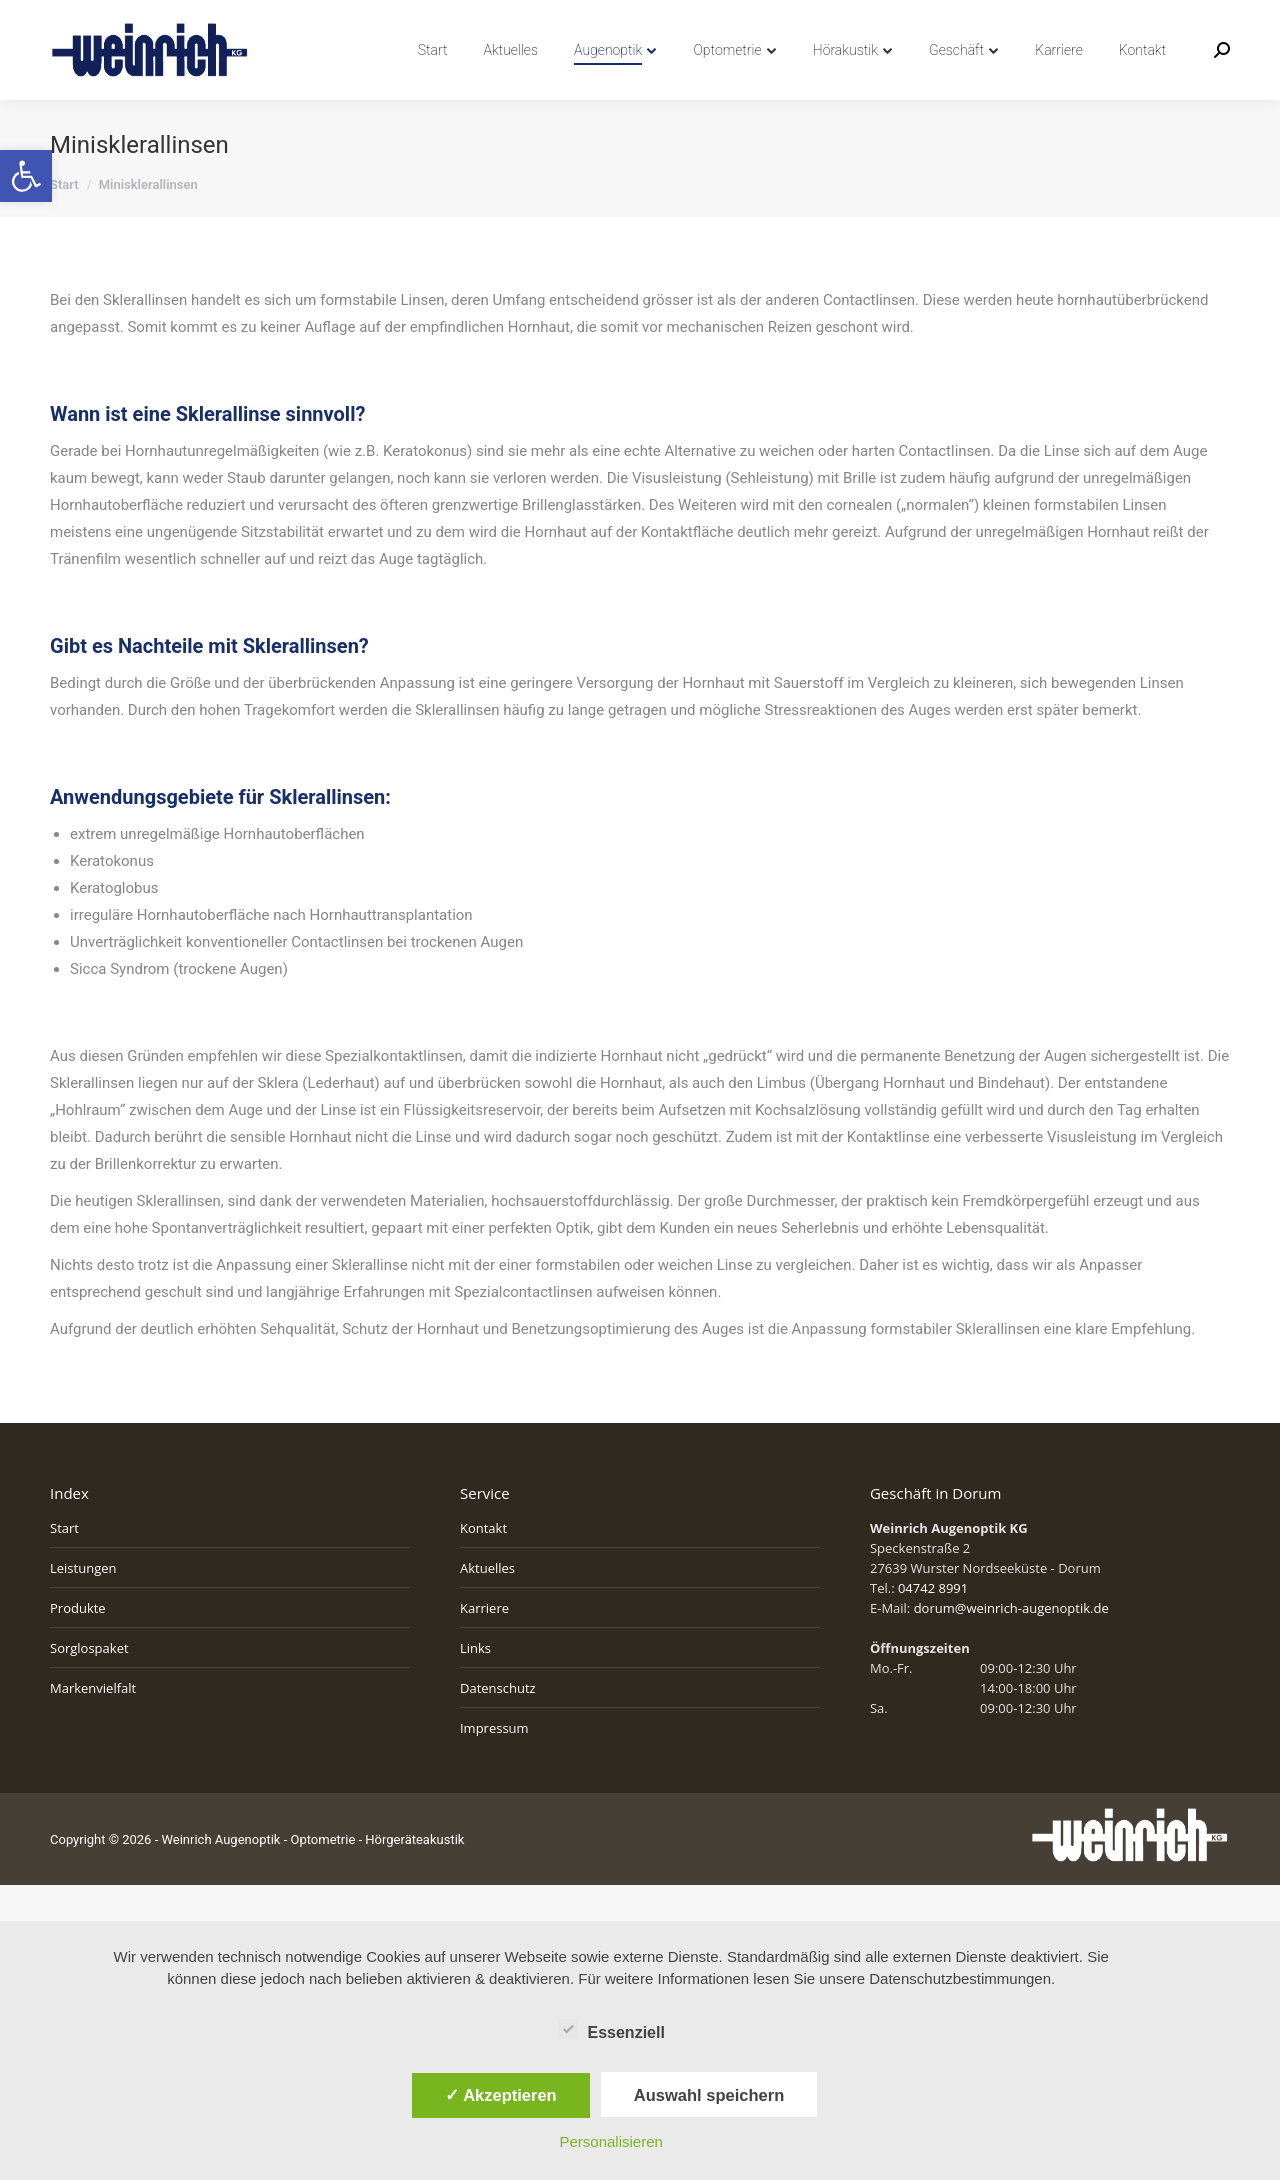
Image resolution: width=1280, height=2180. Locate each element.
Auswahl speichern (709, 2095)
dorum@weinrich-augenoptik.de (1011, 1644)
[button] (26, 176)
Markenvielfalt (93, 1724)
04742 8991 (97, 18)
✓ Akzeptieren (501, 2095)
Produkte (78, 1644)
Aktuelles (487, 1604)
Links (475, 1684)
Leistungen (83, 1604)
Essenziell (611, 2029)
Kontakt (483, 1564)
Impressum (494, 1764)
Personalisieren (611, 2141)
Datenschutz (498, 1724)
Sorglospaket (89, 1684)
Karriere (484, 1644)
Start (64, 1564)
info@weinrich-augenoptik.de (260, 18)
